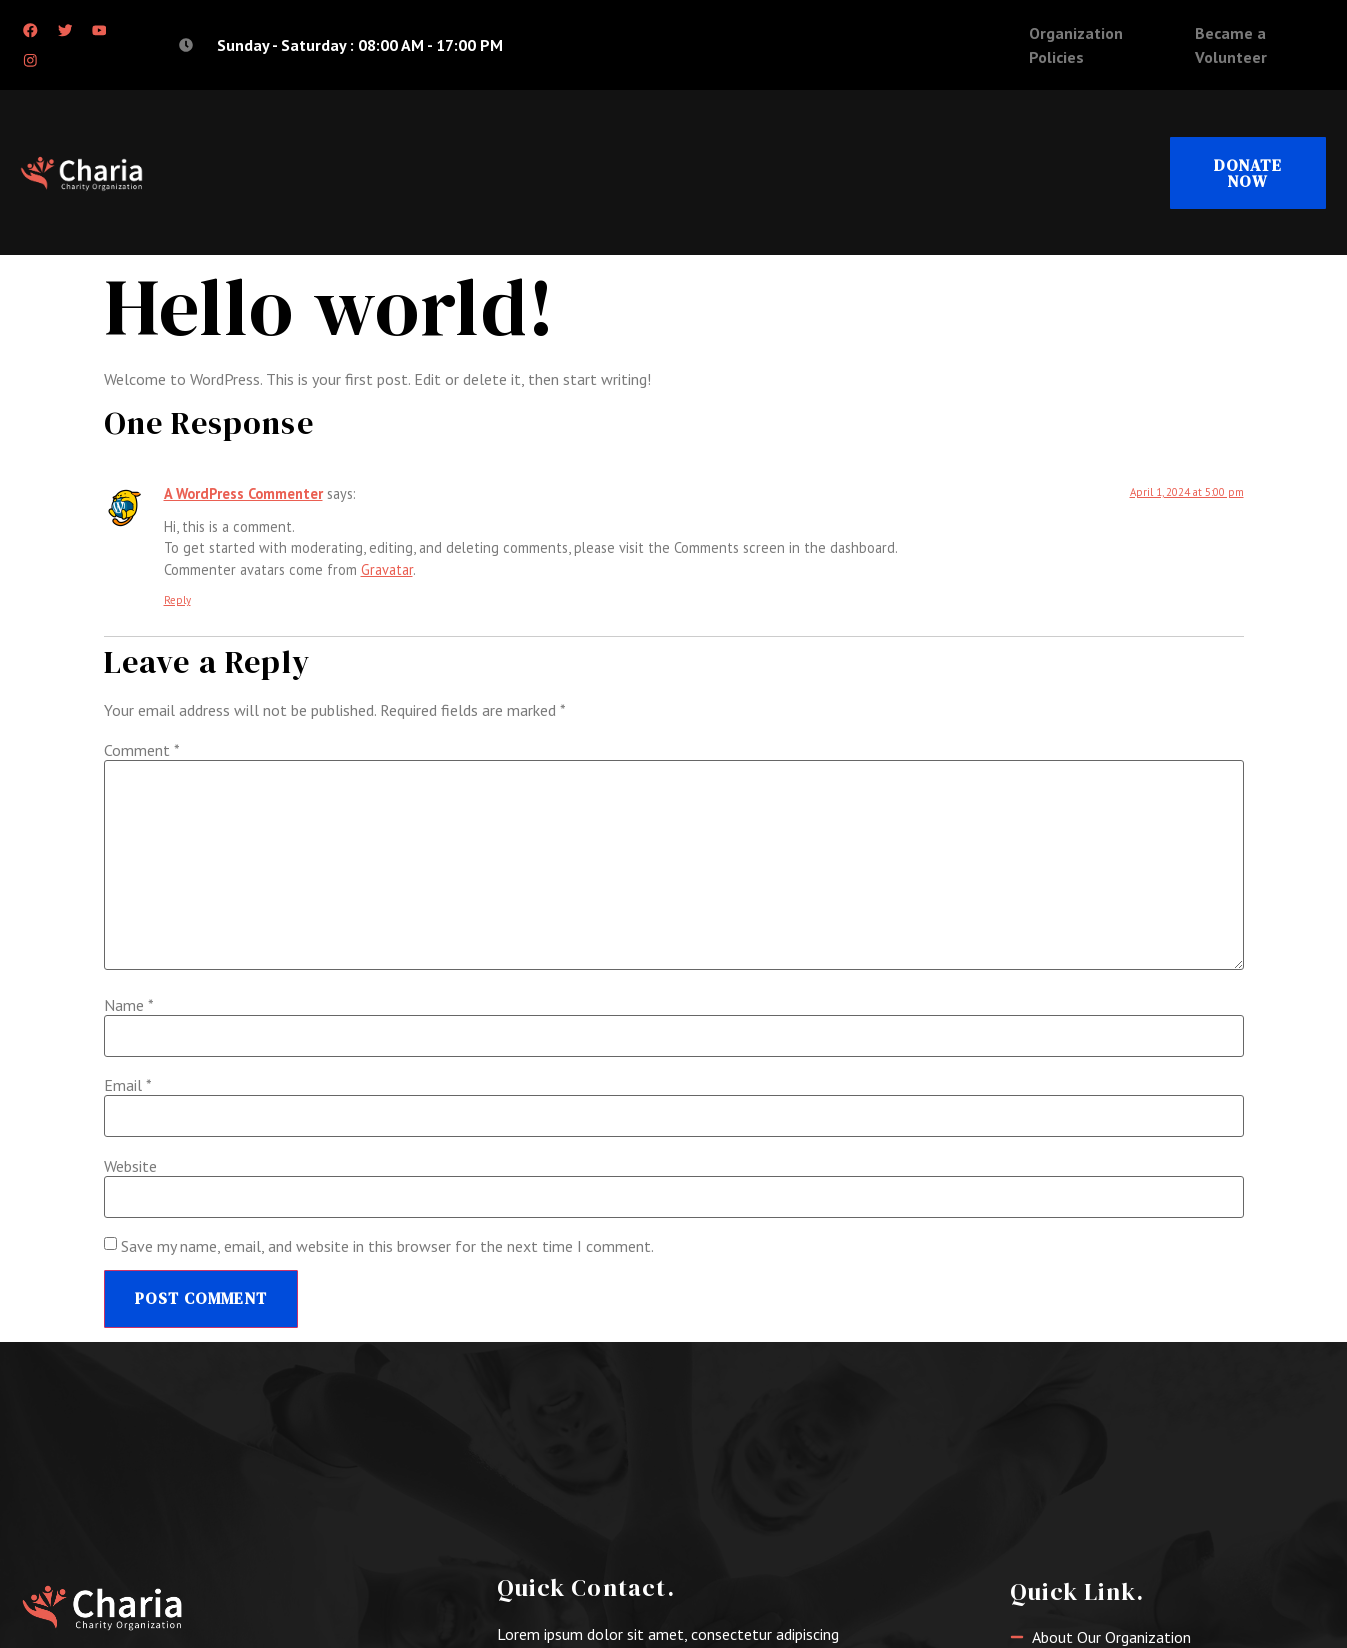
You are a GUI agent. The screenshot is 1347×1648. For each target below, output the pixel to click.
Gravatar (387, 570)
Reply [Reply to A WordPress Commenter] (177, 601)
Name (129, 1006)
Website (130, 1167)
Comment (142, 752)
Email (128, 1087)
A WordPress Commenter (243, 494)
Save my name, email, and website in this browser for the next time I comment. (387, 1248)
